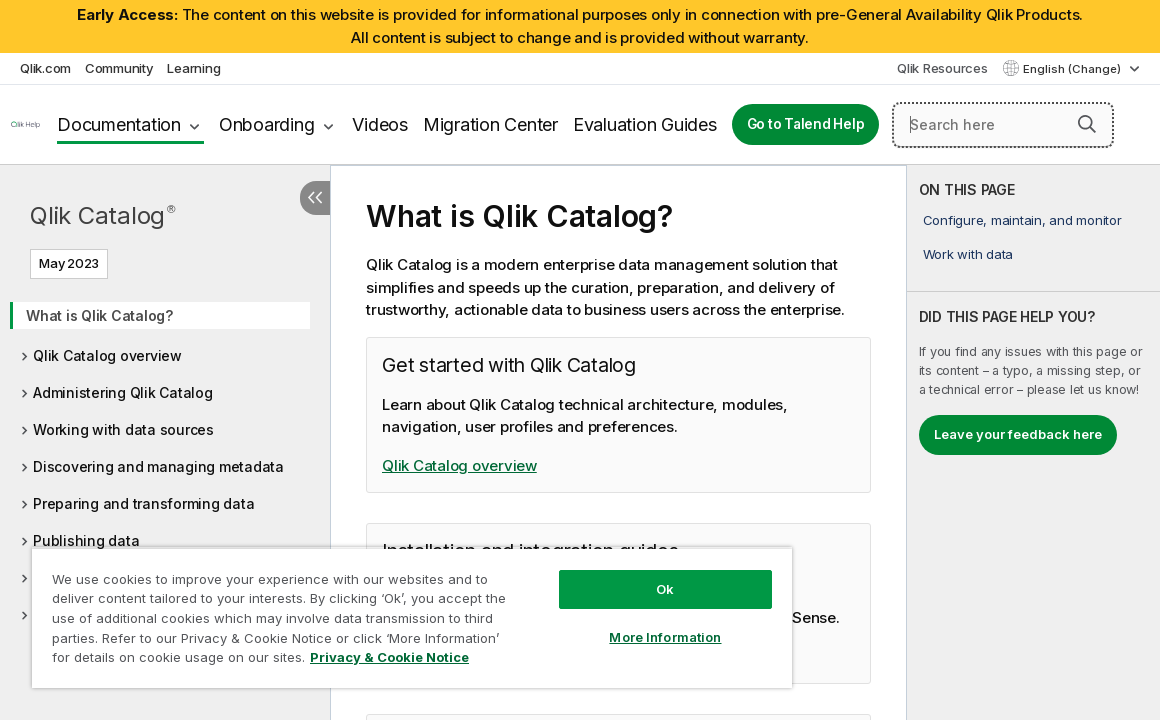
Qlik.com (45, 68)
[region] (368, 610)
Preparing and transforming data (143, 503)
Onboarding (267, 124)
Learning (193, 68)
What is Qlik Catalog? (99, 315)
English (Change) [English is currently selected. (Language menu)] (1073, 69)
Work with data (968, 254)
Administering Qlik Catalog (123, 392)
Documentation (119, 124)
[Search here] (1003, 125)
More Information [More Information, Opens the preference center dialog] (592, 622)
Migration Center (490, 124)
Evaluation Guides (645, 124)
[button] (1087, 124)
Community (119, 68)
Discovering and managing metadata (158, 466)
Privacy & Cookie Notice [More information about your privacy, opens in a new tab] (193, 661)
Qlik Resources (942, 68)
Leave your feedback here (1018, 434)
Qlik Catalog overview (107, 355)
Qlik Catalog (102, 215)
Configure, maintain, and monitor (1022, 220)
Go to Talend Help (806, 124)
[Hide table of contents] (315, 198)
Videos (380, 124)
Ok (591, 574)
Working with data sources (123, 429)
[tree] (165, 477)
